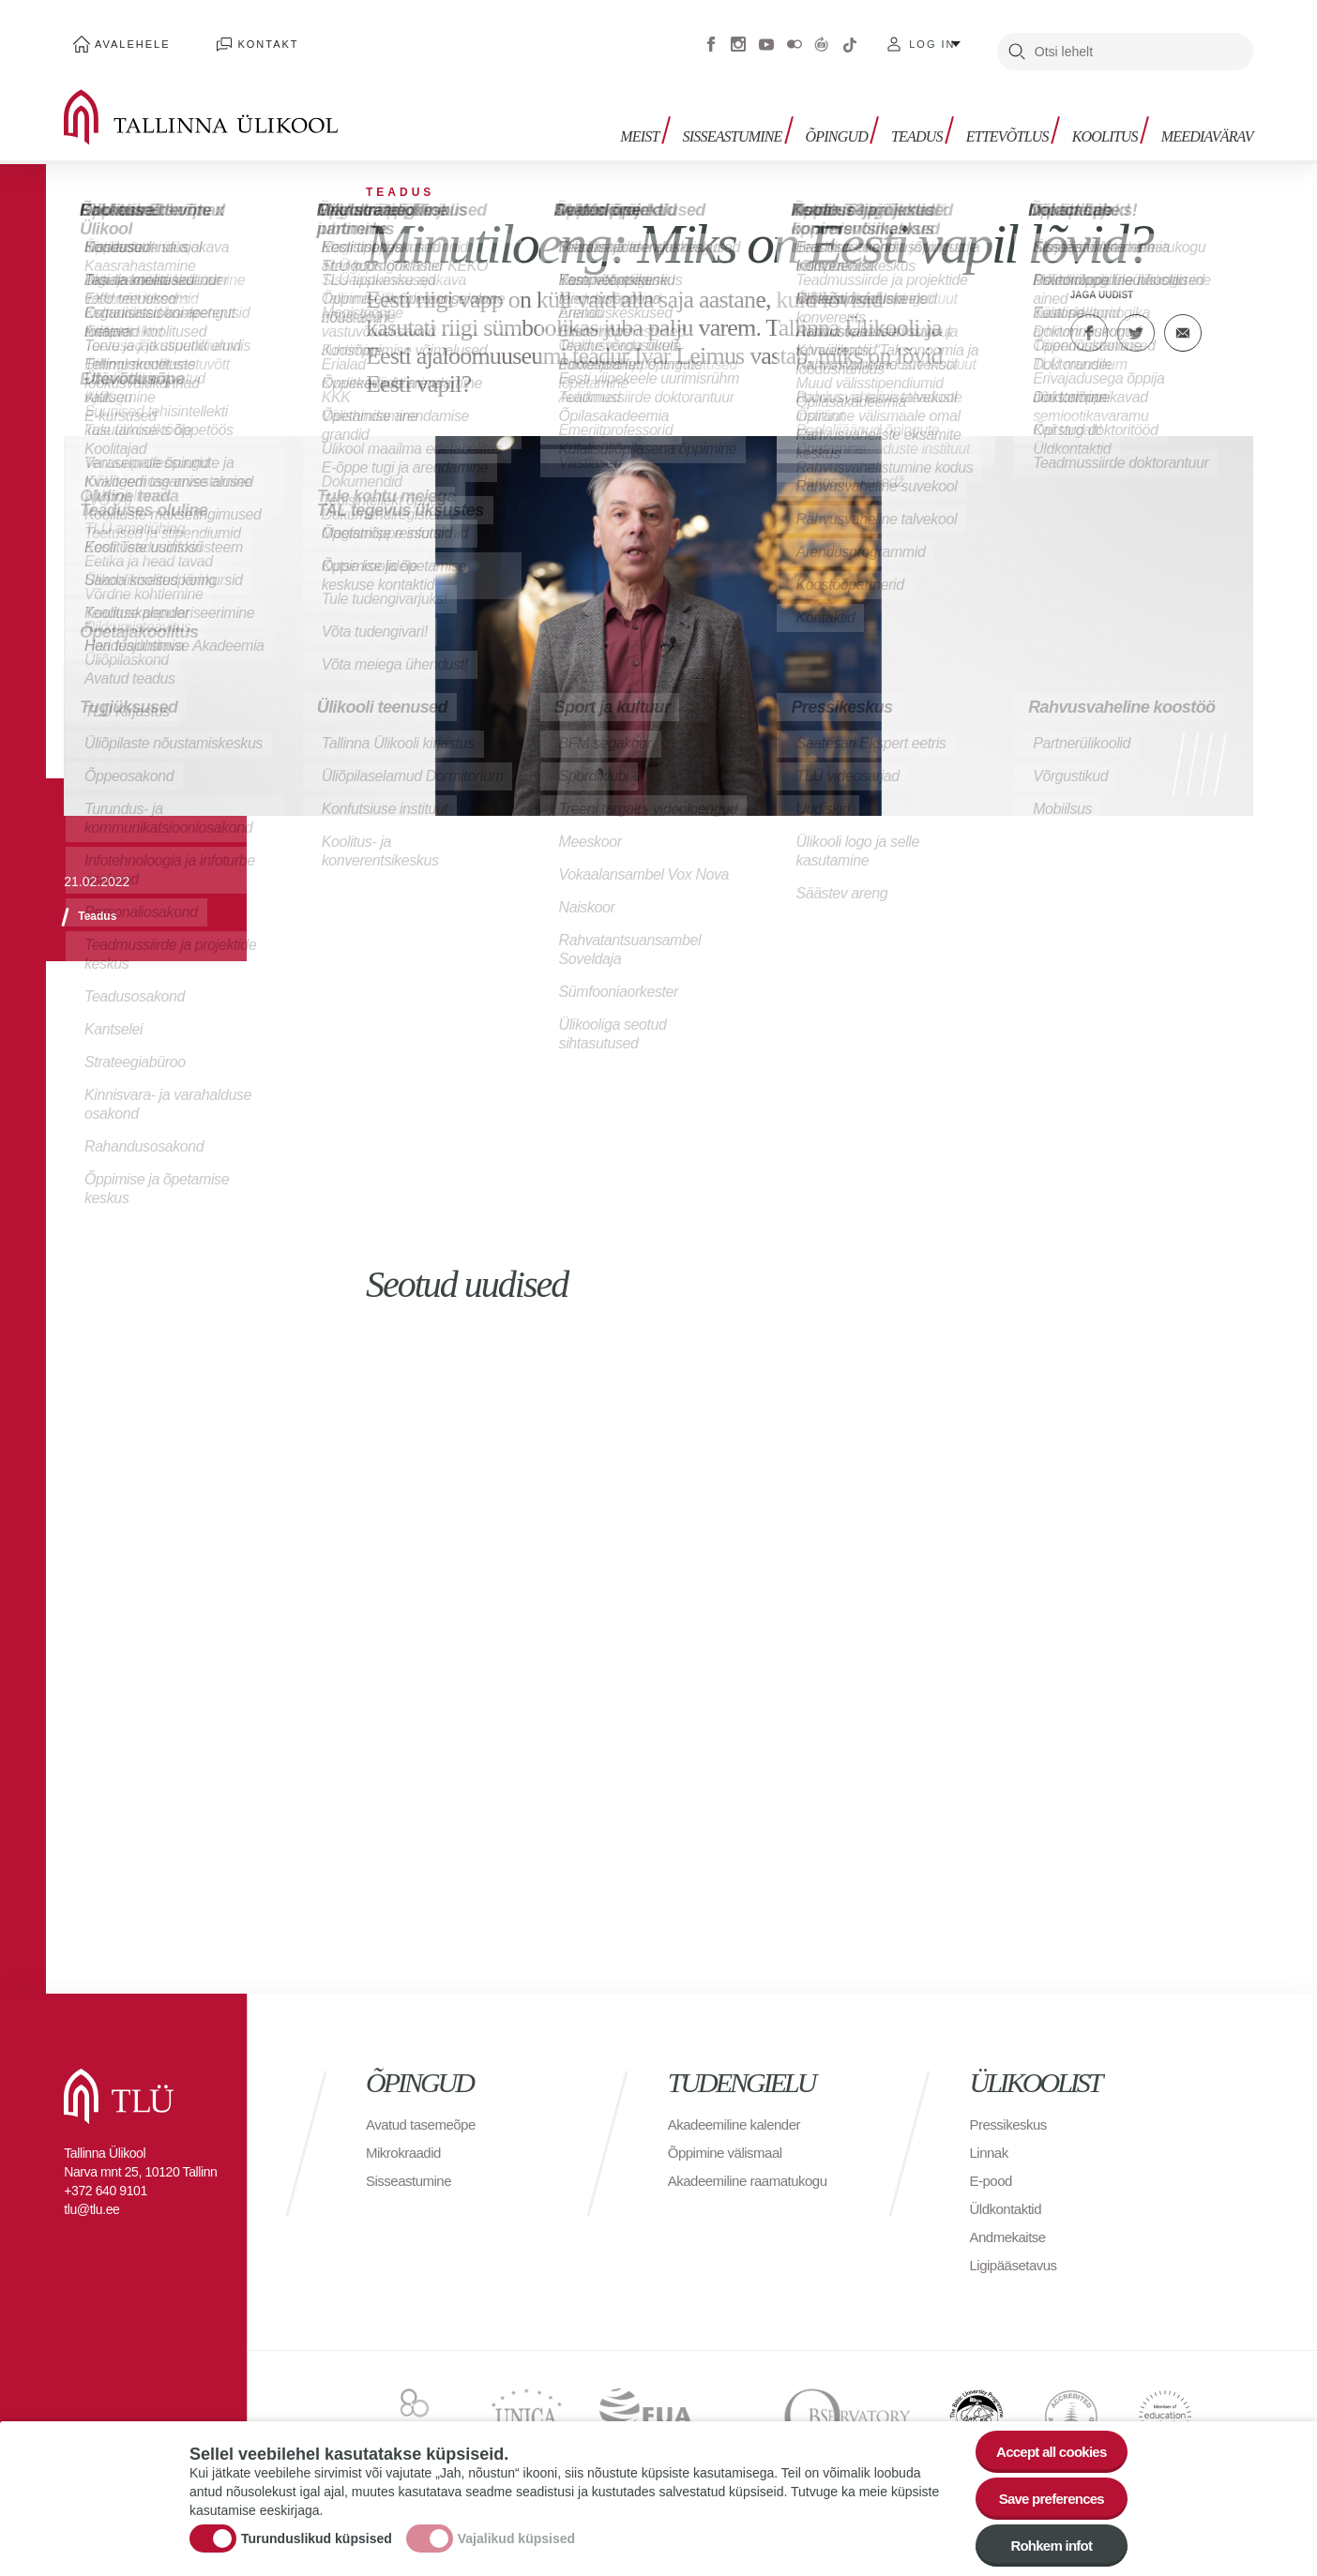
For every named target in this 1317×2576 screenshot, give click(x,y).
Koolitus (1110, 120)
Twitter (1136, 319)
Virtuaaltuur (821, 37)
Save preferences (1046, 2491)
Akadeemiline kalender (739, 2143)
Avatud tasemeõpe (424, 2143)
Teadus (931, 120)
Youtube (766, 37)
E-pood (993, 2199)
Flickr (794, 37)
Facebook (711, 37)
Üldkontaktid (1008, 2228)
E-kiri (1183, 319)
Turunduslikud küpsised (316, 2531)
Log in (932, 37)
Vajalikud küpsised (516, 2531)
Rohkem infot (1045, 2543)
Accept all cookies (1045, 2440)
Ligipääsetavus (1017, 2284)
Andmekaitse (1011, 2256)
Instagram (738, 37)
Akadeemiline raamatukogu (753, 2199)
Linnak (990, 2171)
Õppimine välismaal (729, 2171)
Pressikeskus (1011, 2143)
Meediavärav (1207, 120)
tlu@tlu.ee (91, 2228)
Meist (667, 120)
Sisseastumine (755, 120)
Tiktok (849, 37)
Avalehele (123, 37)
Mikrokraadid (406, 2171)
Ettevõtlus (1017, 120)
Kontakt (239, 37)
